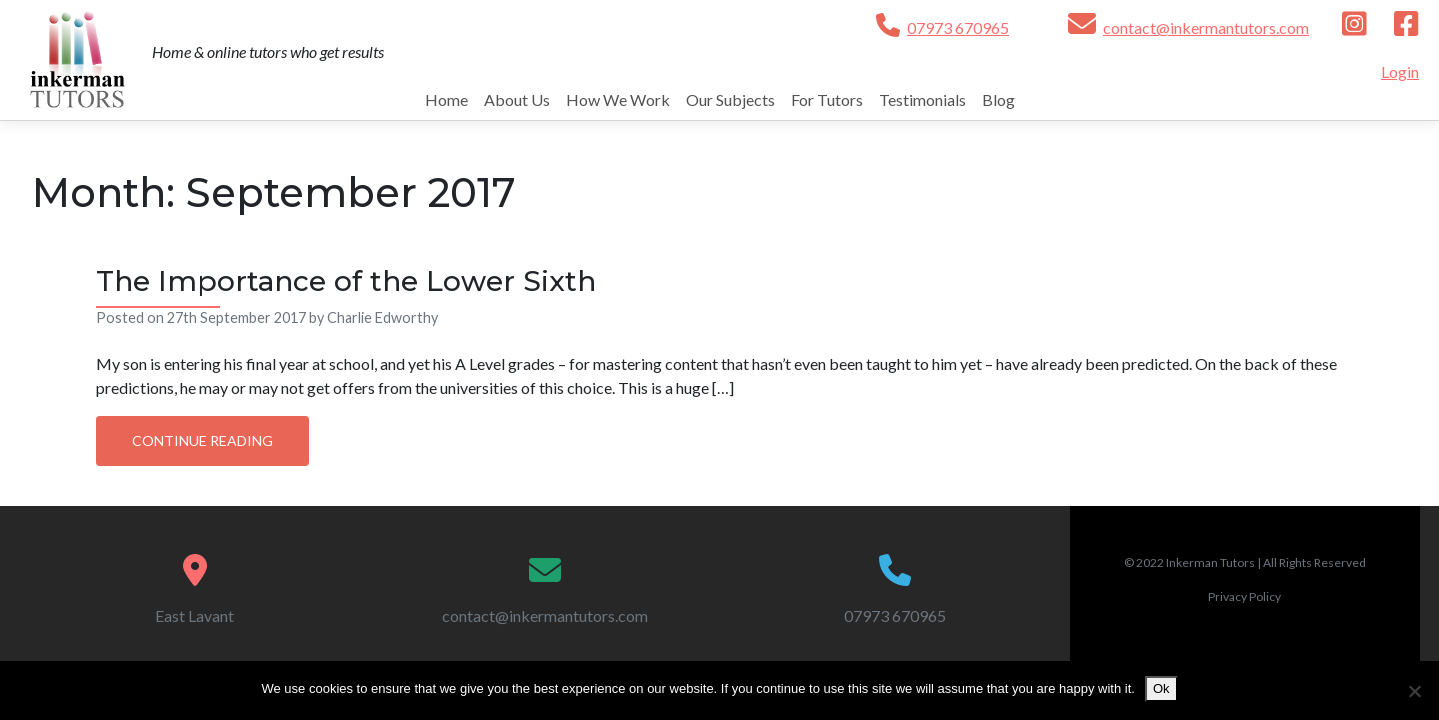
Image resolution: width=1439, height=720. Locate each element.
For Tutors (827, 99)
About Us (517, 99)
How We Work (618, 99)
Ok (1161, 688)
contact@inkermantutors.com (1206, 27)
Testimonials (922, 99)
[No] (1414, 691)
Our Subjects (730, 99)
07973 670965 (958, 27)
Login (1400, 71)
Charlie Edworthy (382, 317)
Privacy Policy (1244, 596)
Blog (998, 99)
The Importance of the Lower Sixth (346, 281)
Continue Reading (202, 440)
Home (446, 99)
